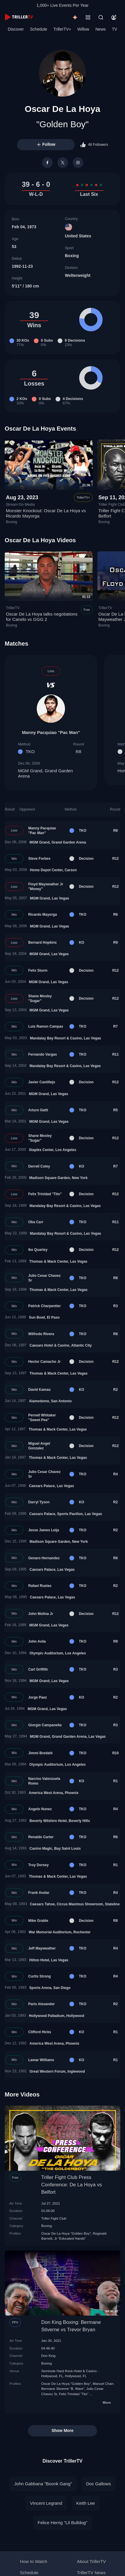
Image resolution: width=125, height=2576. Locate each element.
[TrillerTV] (19, 17)
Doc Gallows (98, 2483)
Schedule (38, 29)
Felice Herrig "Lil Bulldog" (62, 2522)
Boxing (72, 255)
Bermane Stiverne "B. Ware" (62, 2388)
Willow (83, 29)
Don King (48, 2355)
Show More (62, 2430)
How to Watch (33, 2561)
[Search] (100, 17)
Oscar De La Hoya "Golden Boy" (66, 2233)
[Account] (113, 17)
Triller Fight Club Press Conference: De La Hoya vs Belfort (71, 2185)
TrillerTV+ (62, 29)
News (101, 29)
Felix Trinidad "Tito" (74, 2394)
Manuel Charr (103, 2383)
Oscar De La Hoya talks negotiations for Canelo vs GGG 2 (41, 616)
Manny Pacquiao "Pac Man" (51, 732)
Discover (16, 29)
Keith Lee (85, 2503)
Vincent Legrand (46, 2503)
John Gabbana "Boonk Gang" (43, 2483)
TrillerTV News (91, 2572)
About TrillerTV (91, 2561)
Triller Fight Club (53, 2218)
